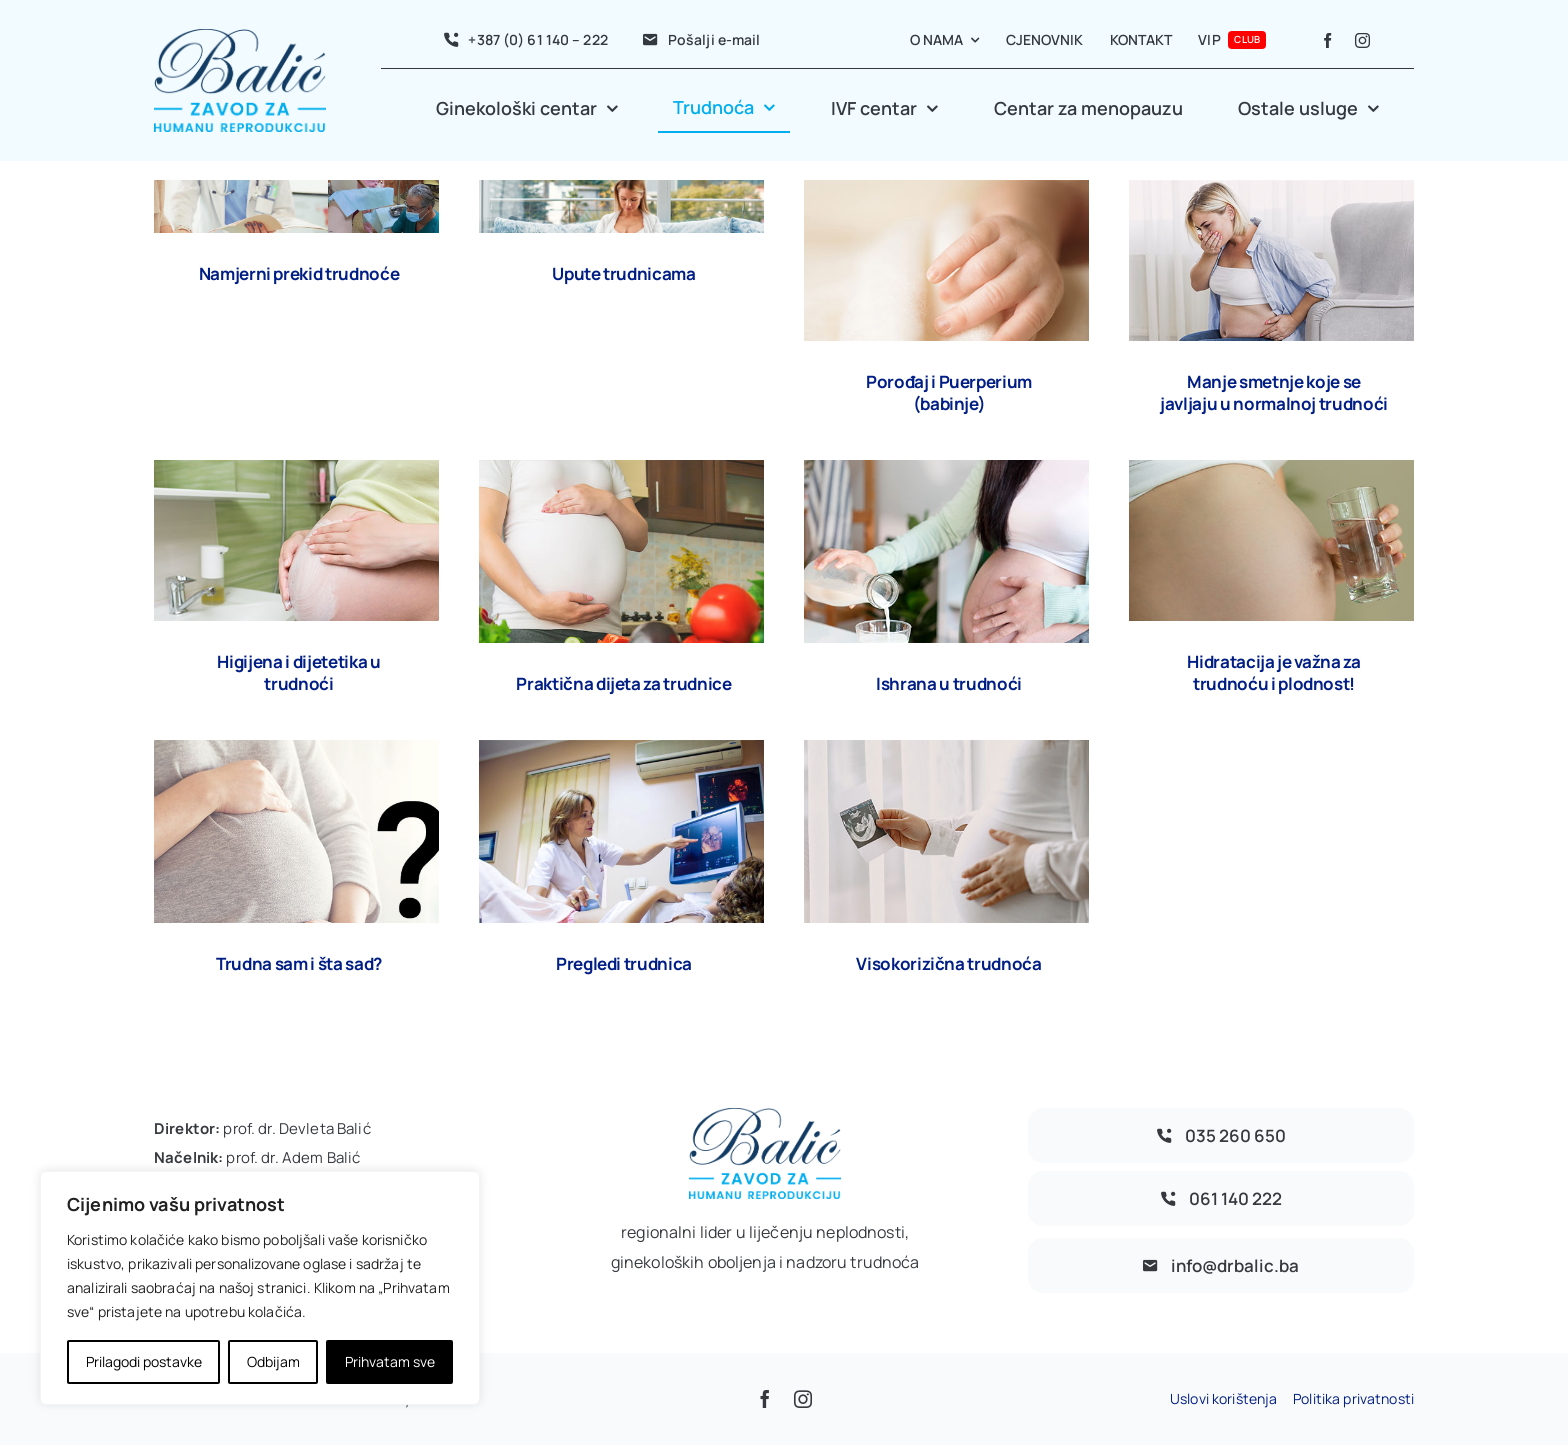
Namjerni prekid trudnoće (299, 273)
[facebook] (1327, 40)
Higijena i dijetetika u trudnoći (298, 672)
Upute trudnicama (624, 273)
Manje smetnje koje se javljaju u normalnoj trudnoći (1274, 392)
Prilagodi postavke (144, 1361)
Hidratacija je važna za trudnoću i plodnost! (1273, 672)
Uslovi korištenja (1223, 1398)
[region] (260, 1288)
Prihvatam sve (390, 1361)
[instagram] (1362, 40)
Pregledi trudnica (624, 963)
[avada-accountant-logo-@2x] (240, 38)
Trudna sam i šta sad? (299, 963)
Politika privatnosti (1353, 1398)
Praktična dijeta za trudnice (623, 683)
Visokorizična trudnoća (949, 963)
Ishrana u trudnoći (949, 683)
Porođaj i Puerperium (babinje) (949, 392)
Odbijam (273, 1361)
